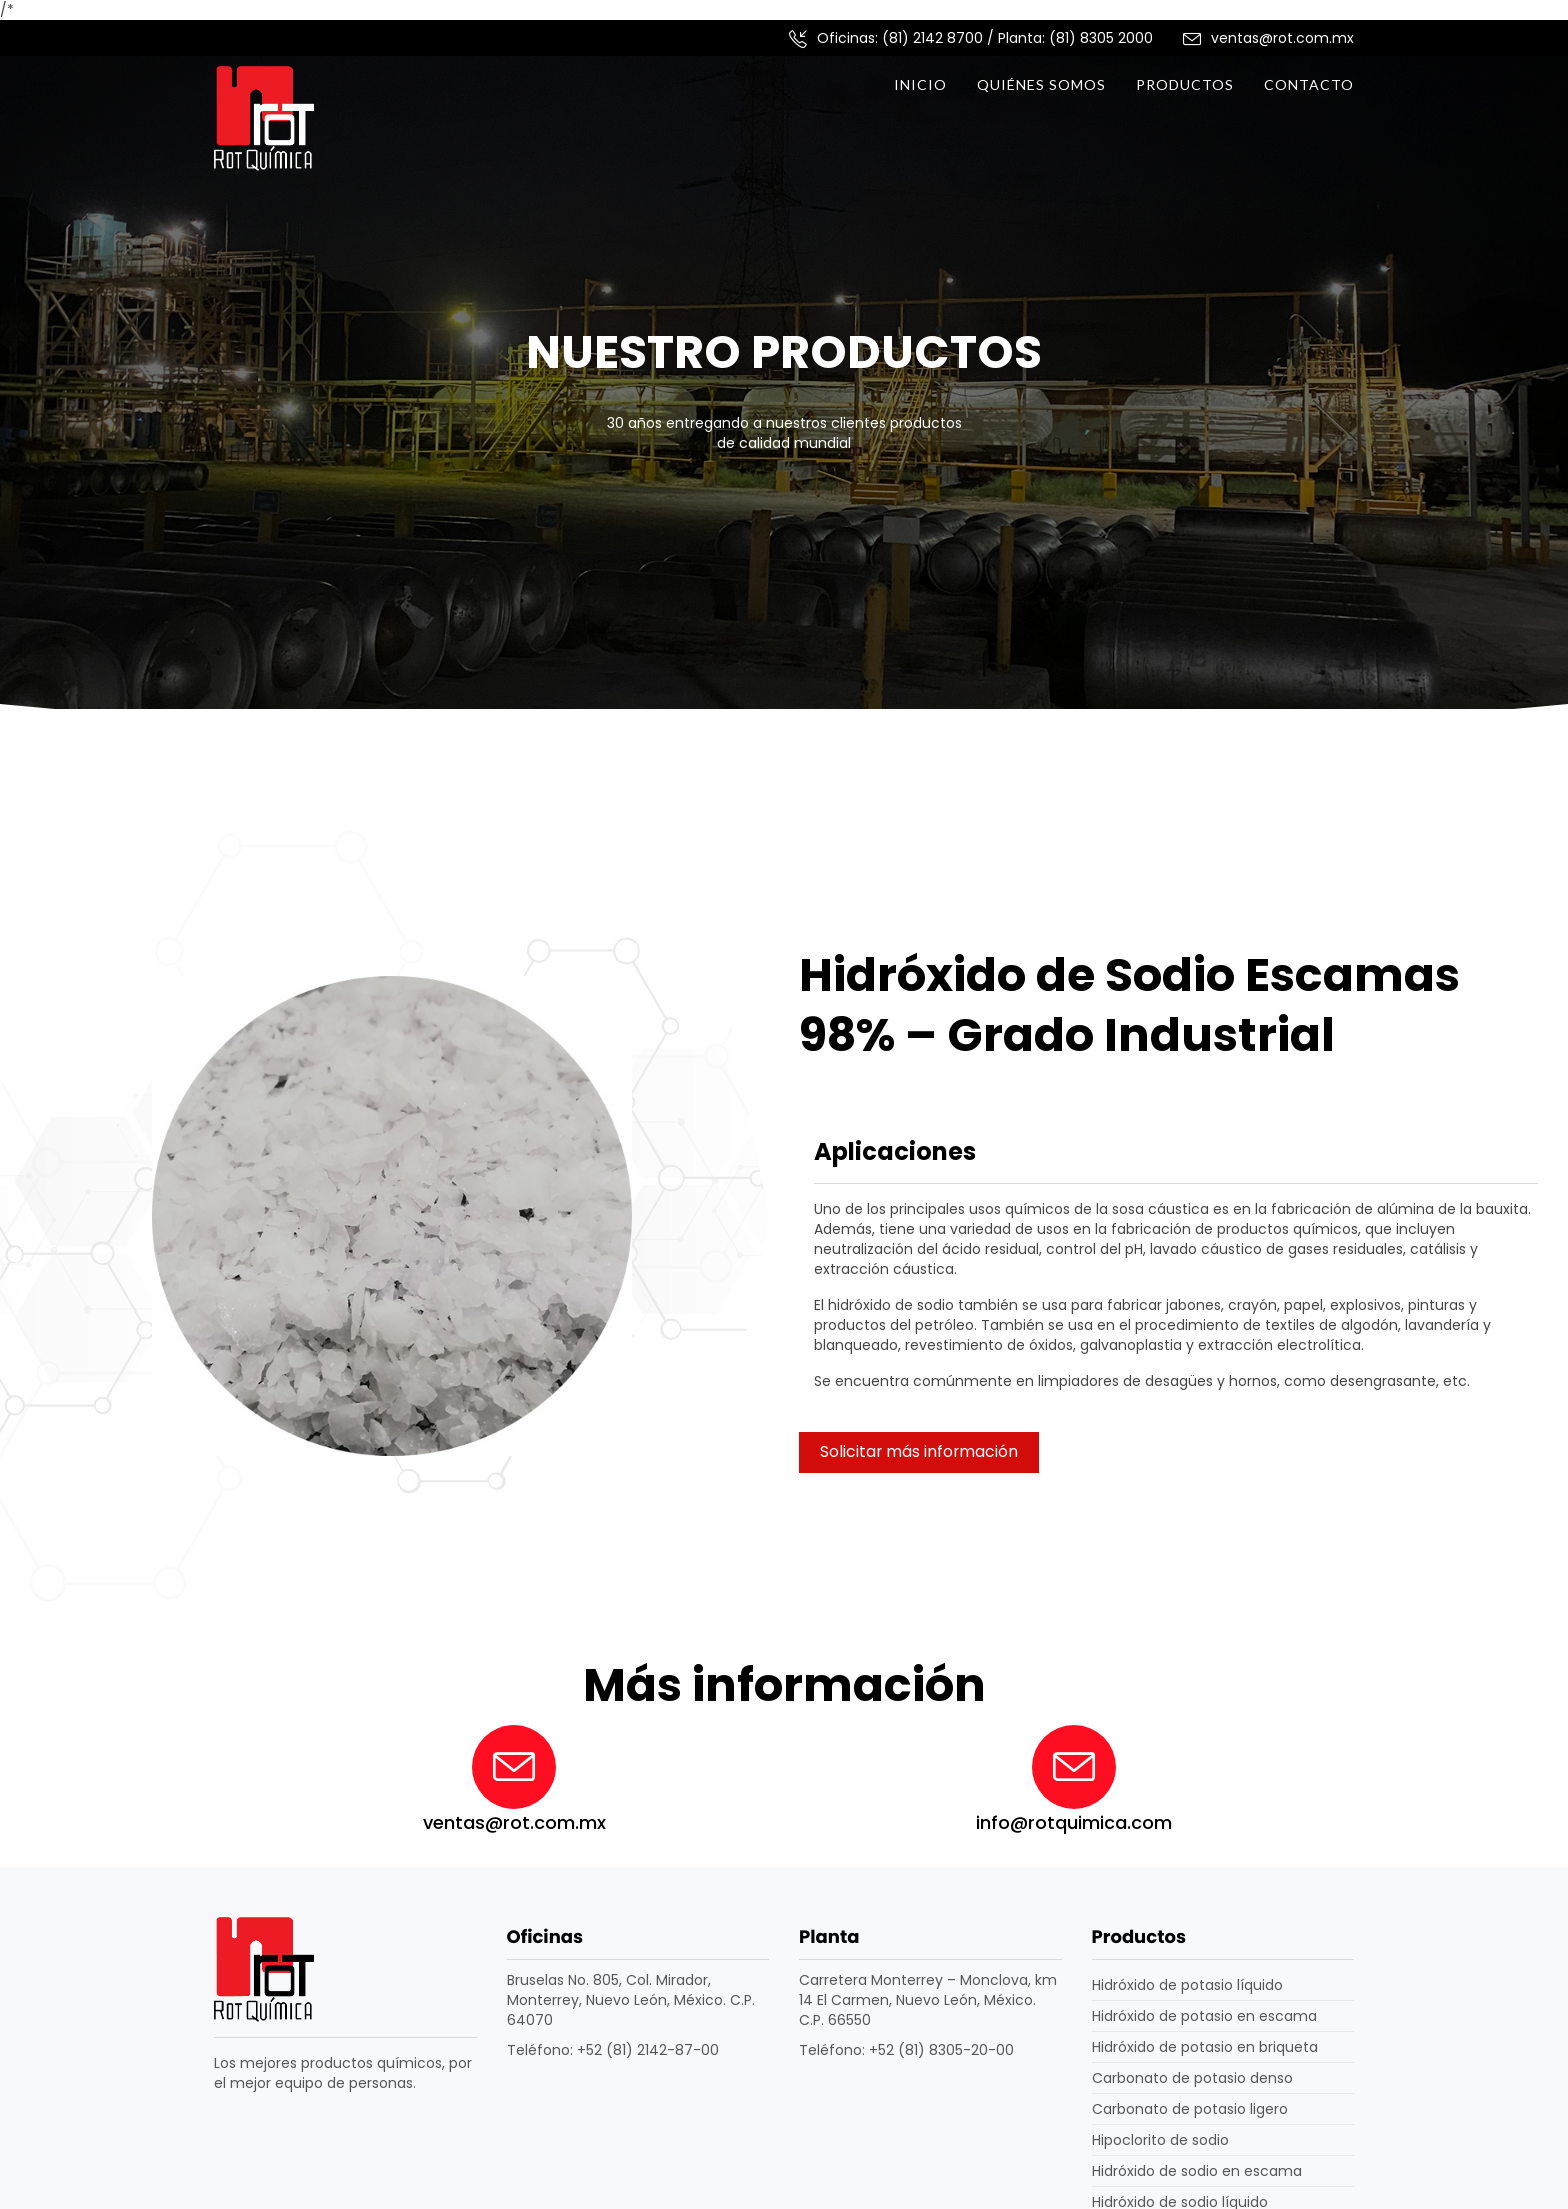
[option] (784, 416)
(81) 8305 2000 (1101, 38)
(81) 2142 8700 (932, 38)
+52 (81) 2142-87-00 (648, 2050)
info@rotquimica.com (1074, 1822)
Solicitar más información (919, 1451)
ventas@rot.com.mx (1282, 38)
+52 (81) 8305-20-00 (941, 2050)
